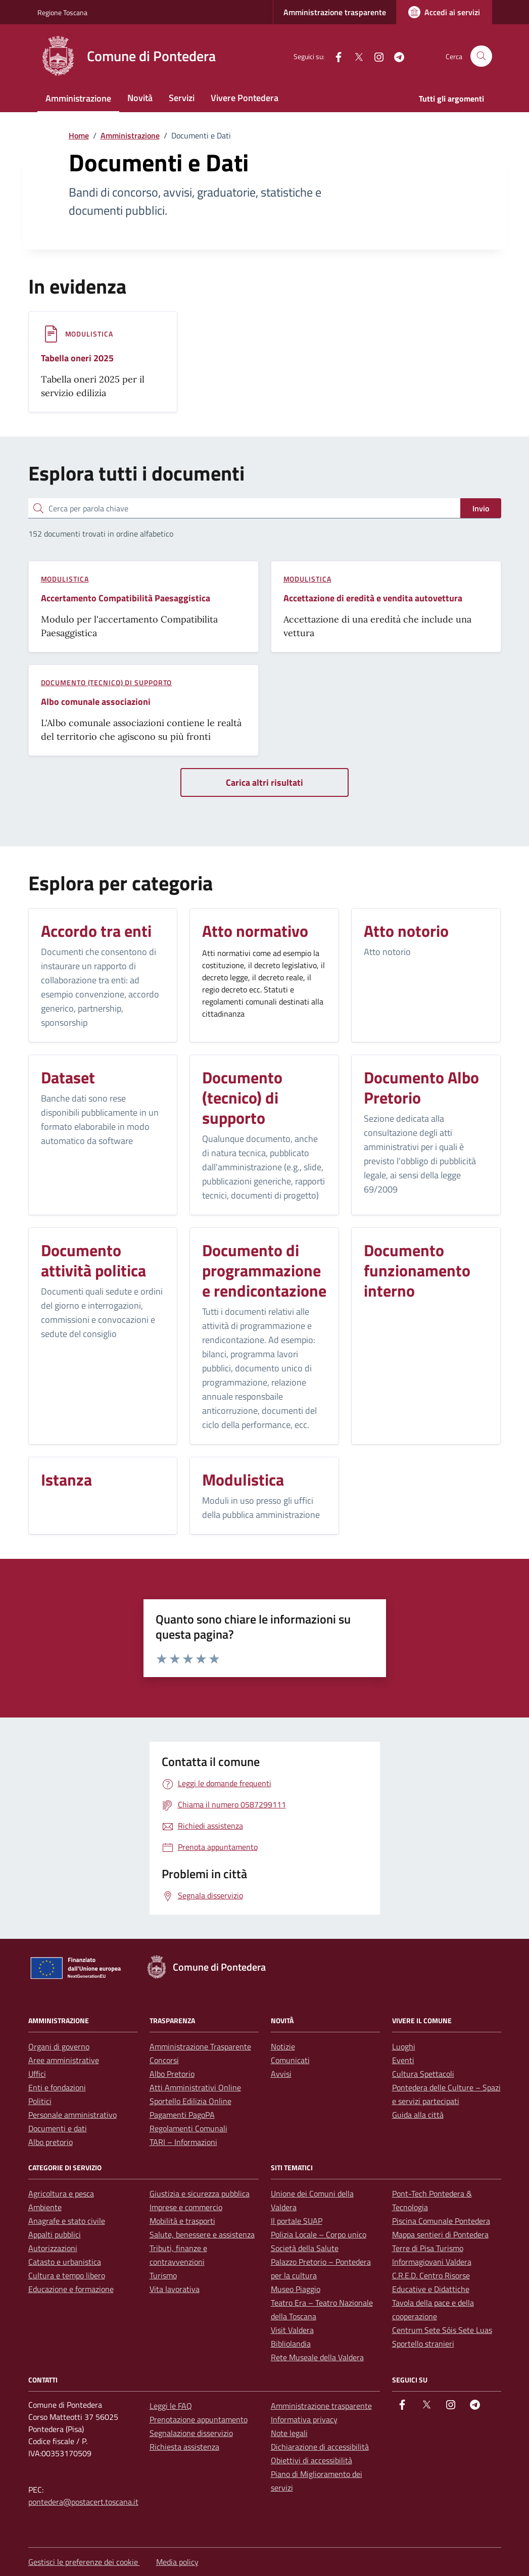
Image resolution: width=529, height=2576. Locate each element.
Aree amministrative (63, 2060)
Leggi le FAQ (171, 2406)
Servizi (182, 98)
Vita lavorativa (175, 2289)
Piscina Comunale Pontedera (441, 2221)
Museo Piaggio (295, 2289)
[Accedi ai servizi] (444, 12)
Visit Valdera (292, 2330)
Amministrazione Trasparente (200, 2046)
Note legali (289, 2433)
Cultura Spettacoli (423, 2074)
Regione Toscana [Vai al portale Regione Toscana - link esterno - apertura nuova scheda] (62, 12)
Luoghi (403, 2046)
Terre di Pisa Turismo (427, 2248)
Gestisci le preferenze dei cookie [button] (84, 2562)
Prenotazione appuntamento (199, 2419)
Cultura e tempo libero (66, 2275)
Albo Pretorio (172, 2074)
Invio (480, 508)
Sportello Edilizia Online (190, 2101)
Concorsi (164, 2060)
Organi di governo (58, 2046)
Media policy (177, 2562)
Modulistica (89, 334)
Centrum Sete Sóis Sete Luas (442, 2330)
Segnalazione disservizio (191, 2433)
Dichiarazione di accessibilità (320, 2447)
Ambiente (45, 2207)
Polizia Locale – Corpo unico (318, 2234)
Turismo (163, 2275)
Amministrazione (78, 98)
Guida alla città (418, 2115)
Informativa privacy (304, 2419)
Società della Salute (305, 2248)
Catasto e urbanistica (64, 2262)
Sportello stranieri (423, 2344)
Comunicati (290, 2060)
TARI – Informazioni (183, 2142)
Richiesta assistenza (184, 2447)
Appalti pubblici (54, 2234)
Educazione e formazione (71, 2289)
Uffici (37, 2074)
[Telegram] (395, 56)
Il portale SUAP (296, 2221)
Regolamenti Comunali (188, 2128)
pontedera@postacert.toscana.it (83, 2502)
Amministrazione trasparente (334, 12)
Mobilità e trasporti (182, 2221)
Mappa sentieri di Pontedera (440, 2234)
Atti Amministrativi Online (195, 2087)
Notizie (283, 2046)
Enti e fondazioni (57, 2087)
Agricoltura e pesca (61, 2193)
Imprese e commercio (186, 2207)
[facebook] (334, 56)
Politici (40, 2101)
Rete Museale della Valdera (317, 2357)
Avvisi (281, 2074)
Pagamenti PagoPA (182, 2115)
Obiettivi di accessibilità (311, 2460)
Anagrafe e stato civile (66, 2221)
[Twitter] (355, 56)
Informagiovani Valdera (431, 2262)
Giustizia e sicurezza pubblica (200, 2193)
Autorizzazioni (52, 2248)
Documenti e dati (57, 2128)
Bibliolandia (291, 2344)
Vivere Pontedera (244, 98)
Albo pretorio (50, 2142)
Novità (140, 98)
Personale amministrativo (72, 2115)
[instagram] (375, 56)
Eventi (403, 2060)
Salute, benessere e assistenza (202, 2234)
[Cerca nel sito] (481, 56)
